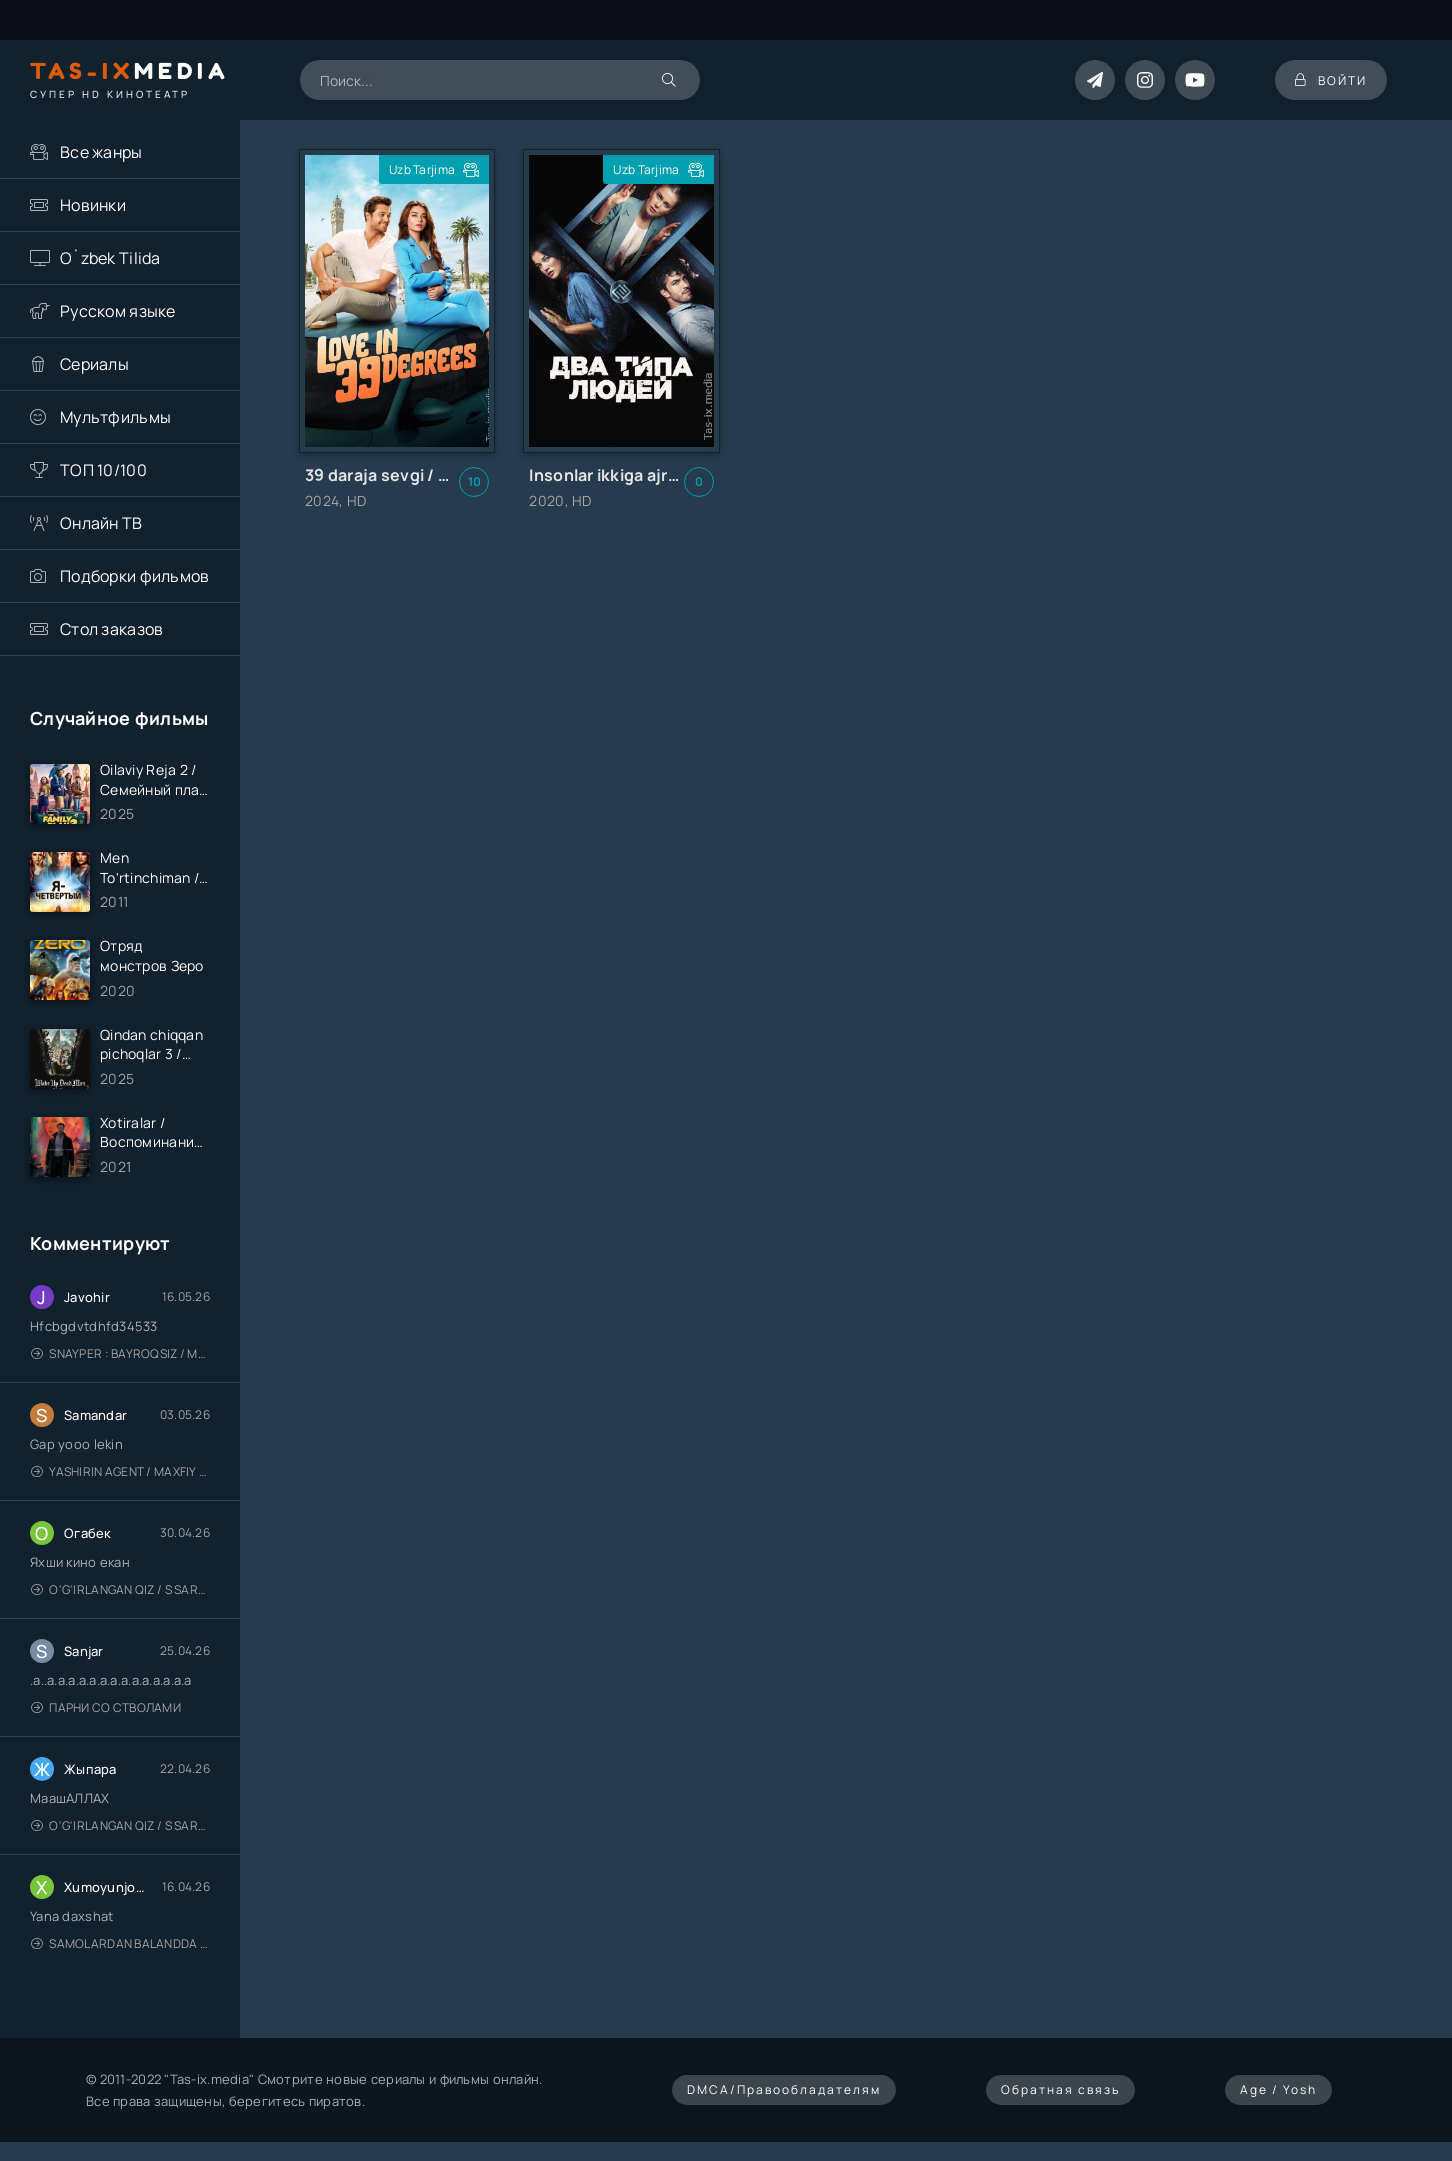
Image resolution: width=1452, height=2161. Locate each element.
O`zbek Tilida (110, 258)
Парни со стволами (106, 1707)
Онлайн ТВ (101, 523)
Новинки (93, 205)
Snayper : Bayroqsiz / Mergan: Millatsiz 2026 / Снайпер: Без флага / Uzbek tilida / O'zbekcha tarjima (120, 1353)
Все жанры (101, 152)
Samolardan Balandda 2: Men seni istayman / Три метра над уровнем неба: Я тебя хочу (120, 1943)
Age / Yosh (1278, 2089)
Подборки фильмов (134, 576)
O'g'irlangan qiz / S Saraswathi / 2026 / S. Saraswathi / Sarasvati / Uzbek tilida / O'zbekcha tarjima (120, 1589)
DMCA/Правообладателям (784, 2089)
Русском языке (118, 311)
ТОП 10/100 (103, 470)
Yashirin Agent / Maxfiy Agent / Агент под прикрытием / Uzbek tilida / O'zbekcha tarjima (120, 1471)
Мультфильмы (115, 417)
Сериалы (94, 364)
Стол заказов (111, 629)
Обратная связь (1060, 2089)
